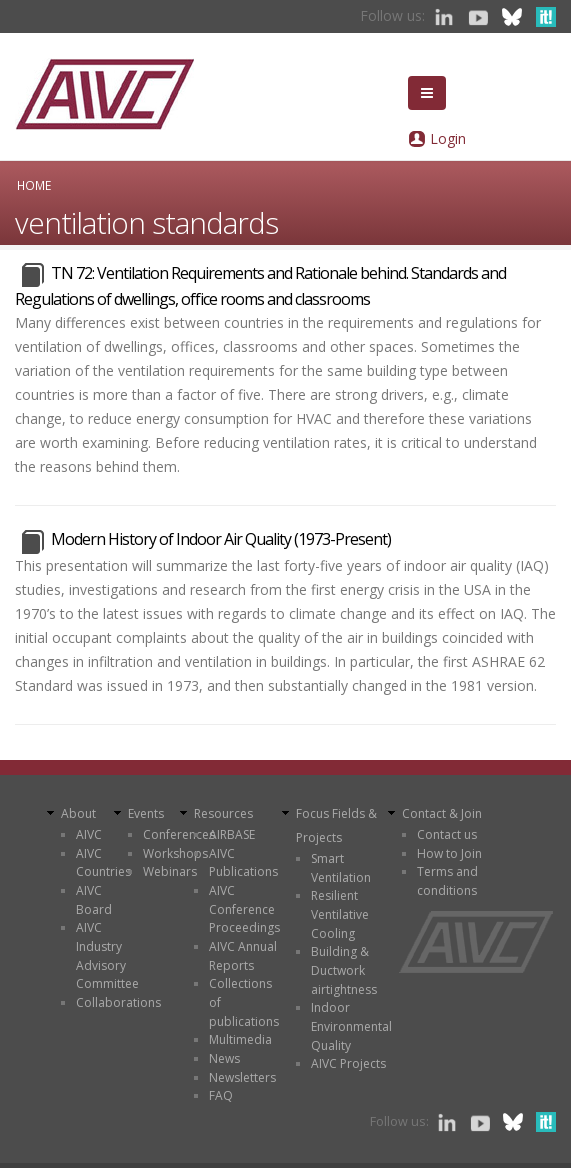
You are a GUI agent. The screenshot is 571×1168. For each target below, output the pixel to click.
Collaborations (118, 1002)
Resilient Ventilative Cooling (340, 914)
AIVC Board (94, 900)
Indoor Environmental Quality (351, 1026)
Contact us (447, 834)
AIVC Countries (103, 863)
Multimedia (240, 1039)
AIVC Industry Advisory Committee (107, 955)
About (78, 813)
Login (448, 138)
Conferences (179, 834)
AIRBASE (232, 834)
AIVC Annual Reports (243, 956)
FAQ (221, 1095)
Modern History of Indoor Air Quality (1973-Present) (221, 539)
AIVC (89, 834)
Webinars (170, 871)
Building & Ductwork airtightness (344, 970)
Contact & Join (442, 813)
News (224, 1058)
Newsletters (242, 1077)
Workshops (175, 853)
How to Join (449, 853)
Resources (223, 813)
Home (34, 185)
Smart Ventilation (341, 868)
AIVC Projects (348, 1063)
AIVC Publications (243, 863)
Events (146, 813)
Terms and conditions (447, 881)
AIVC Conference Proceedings (244, 909)
